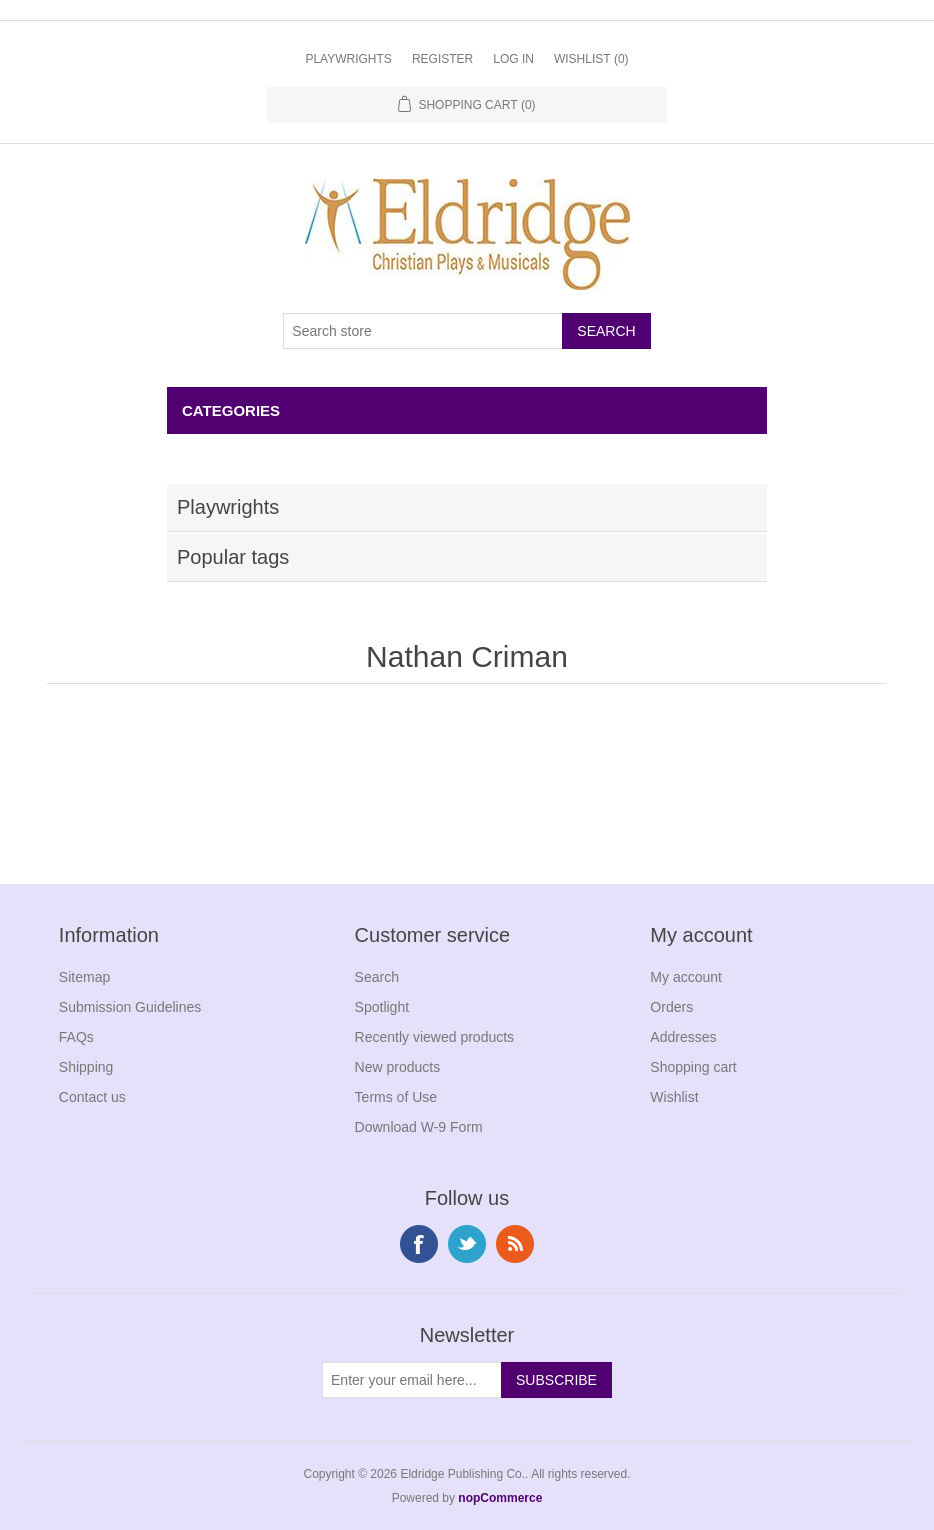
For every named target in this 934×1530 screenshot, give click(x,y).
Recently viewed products (435, 1037)
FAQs (76, 1037)
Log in (513, 59)
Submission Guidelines (130, 1007)
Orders (671, 1007)
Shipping (86, 1067)
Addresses (683, 1037)
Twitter (467, 1244)
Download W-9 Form (419, 1127)
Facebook (419, 1244)
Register (442, 59)
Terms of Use (396, 1097)
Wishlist (674, 1097)
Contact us (92, 1097)
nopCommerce (500, 1498)
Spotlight (382, 1007)
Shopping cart (693, 1067)
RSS (515, 1244)
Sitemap (84, 977)
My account (686, 977)
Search (377, 977)
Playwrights (348, 59)
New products (398, 1067)
